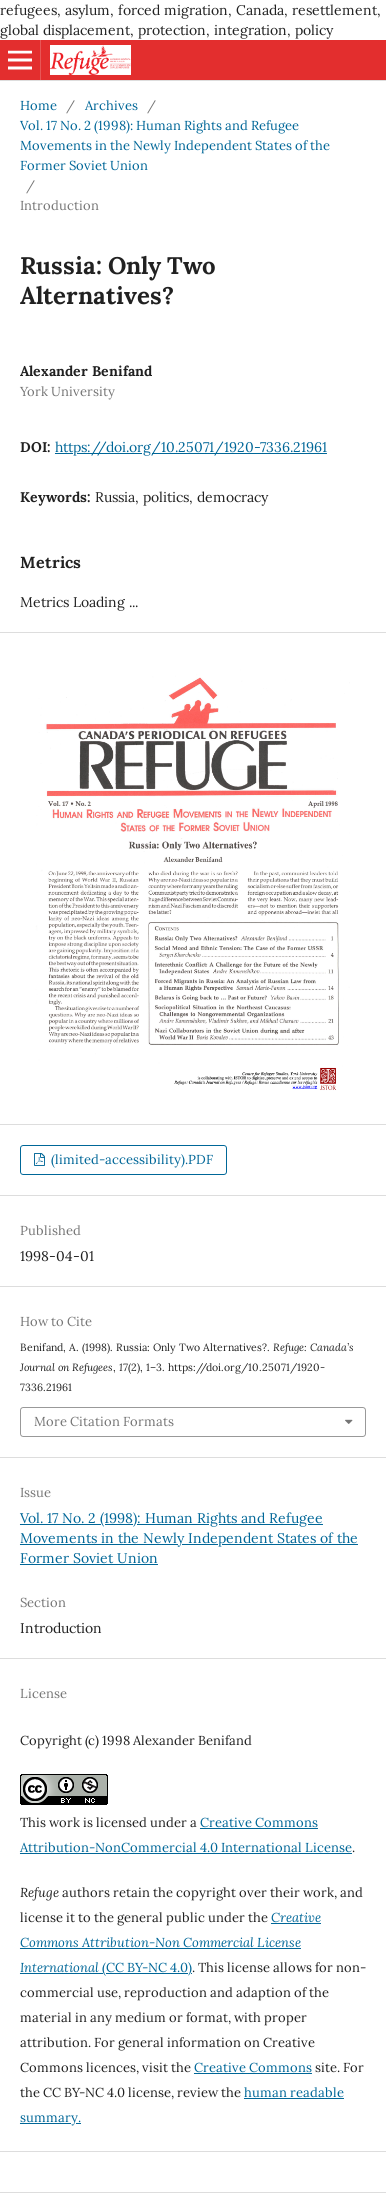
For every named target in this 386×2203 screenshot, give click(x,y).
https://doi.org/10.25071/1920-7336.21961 (191, 447)
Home (38, 105)
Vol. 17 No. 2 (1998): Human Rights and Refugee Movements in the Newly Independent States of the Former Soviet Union (175, 145)
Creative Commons (253, 2067)
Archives (111, 105)
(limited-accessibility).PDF (130, 1159)
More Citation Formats (104, 1421)
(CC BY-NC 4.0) (170, 1942)
